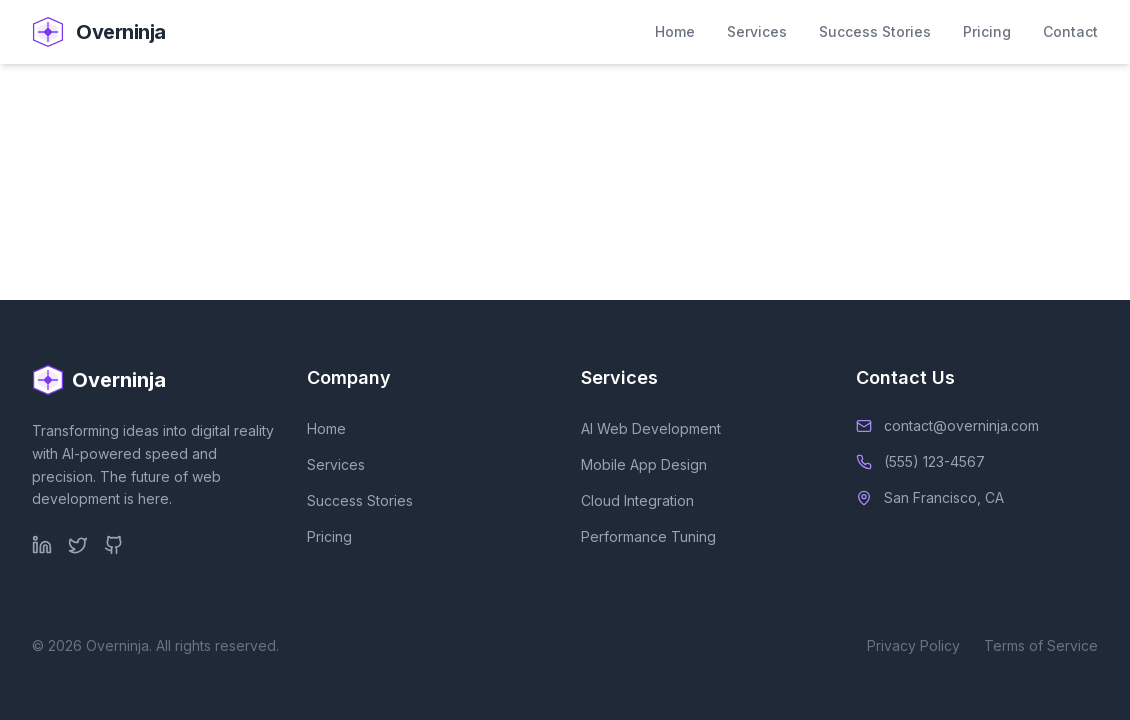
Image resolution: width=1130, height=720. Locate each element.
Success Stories (875, 31)
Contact (1070, 31)
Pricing (987, 31)
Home (675, 31)
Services (757, 31)
